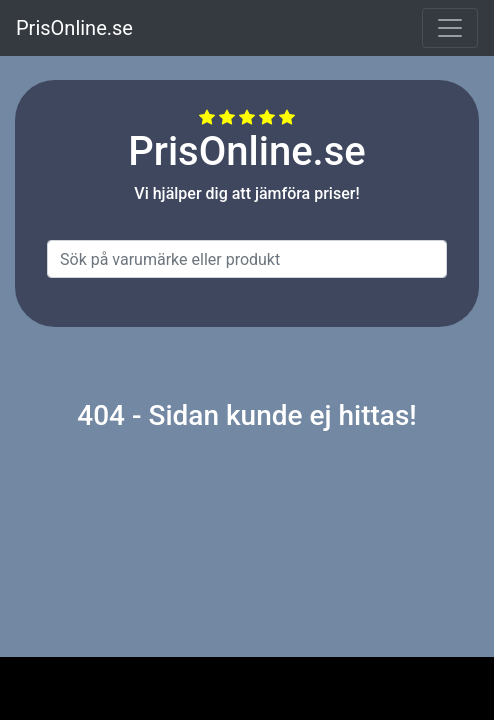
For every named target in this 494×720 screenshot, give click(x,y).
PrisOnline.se (74, 28)
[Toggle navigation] (450, 28)
